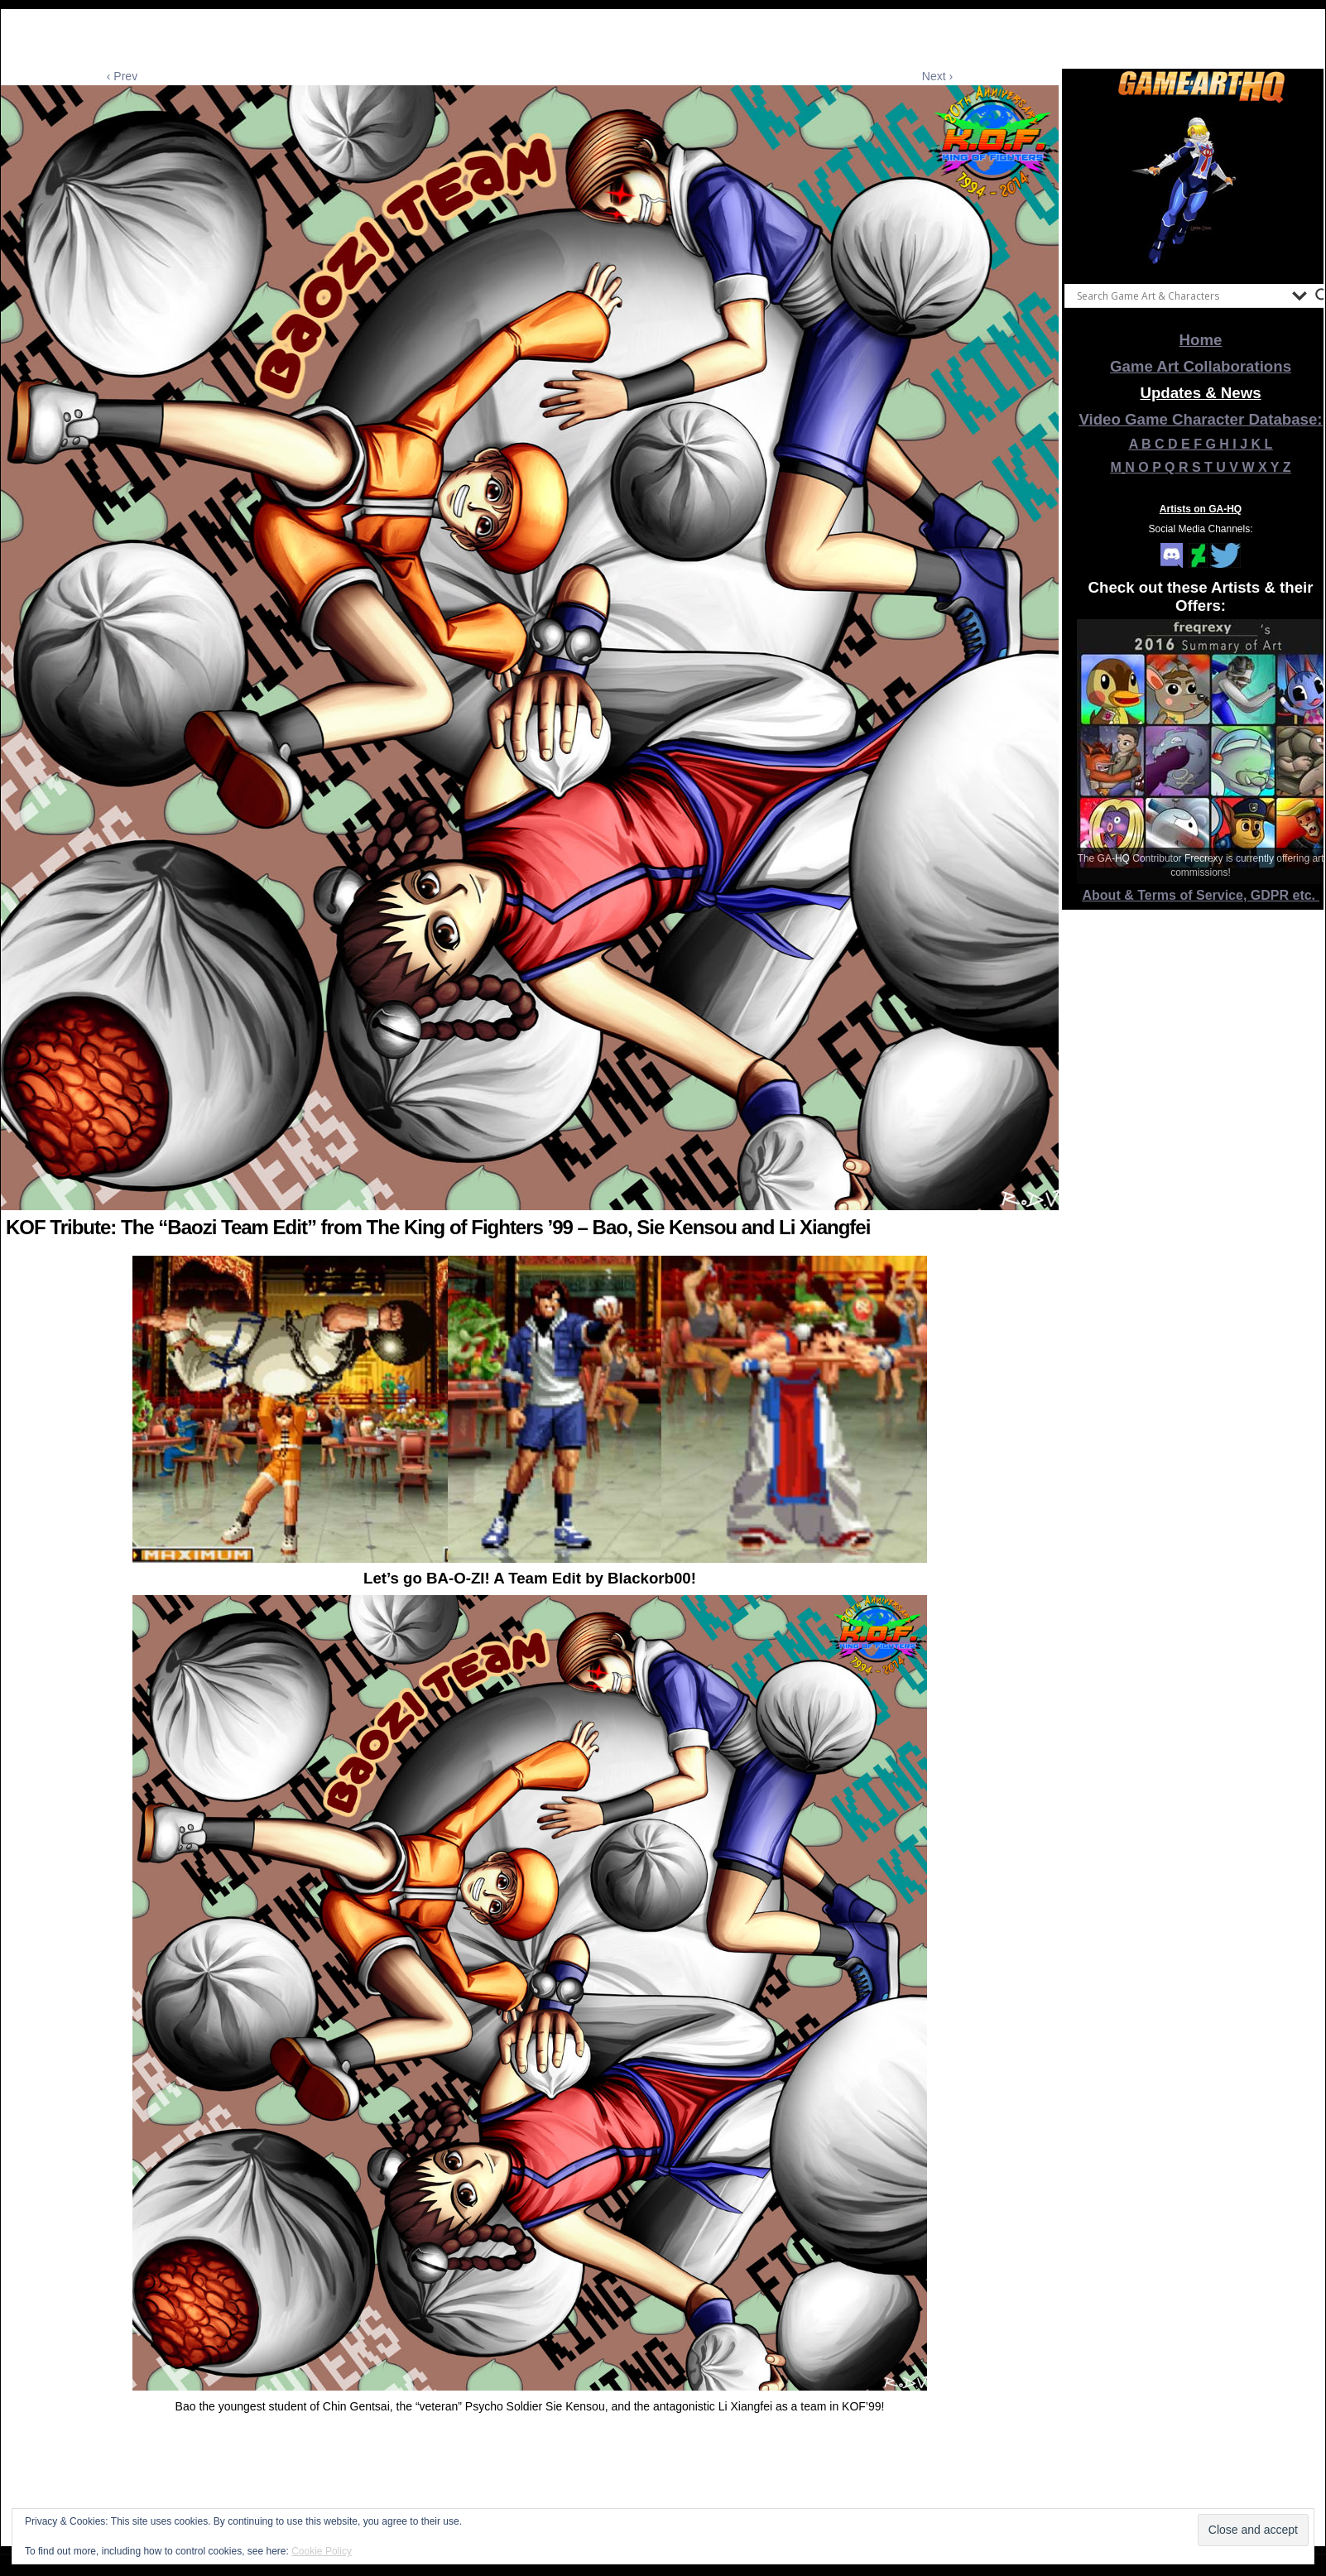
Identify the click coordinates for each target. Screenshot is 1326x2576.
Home (1201, 339)
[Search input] (1180, 295)
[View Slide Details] (1201, 189)
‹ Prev (122, 76)
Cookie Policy (321, 2551)
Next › (937, 76)
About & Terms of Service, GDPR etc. (1201, 895)
